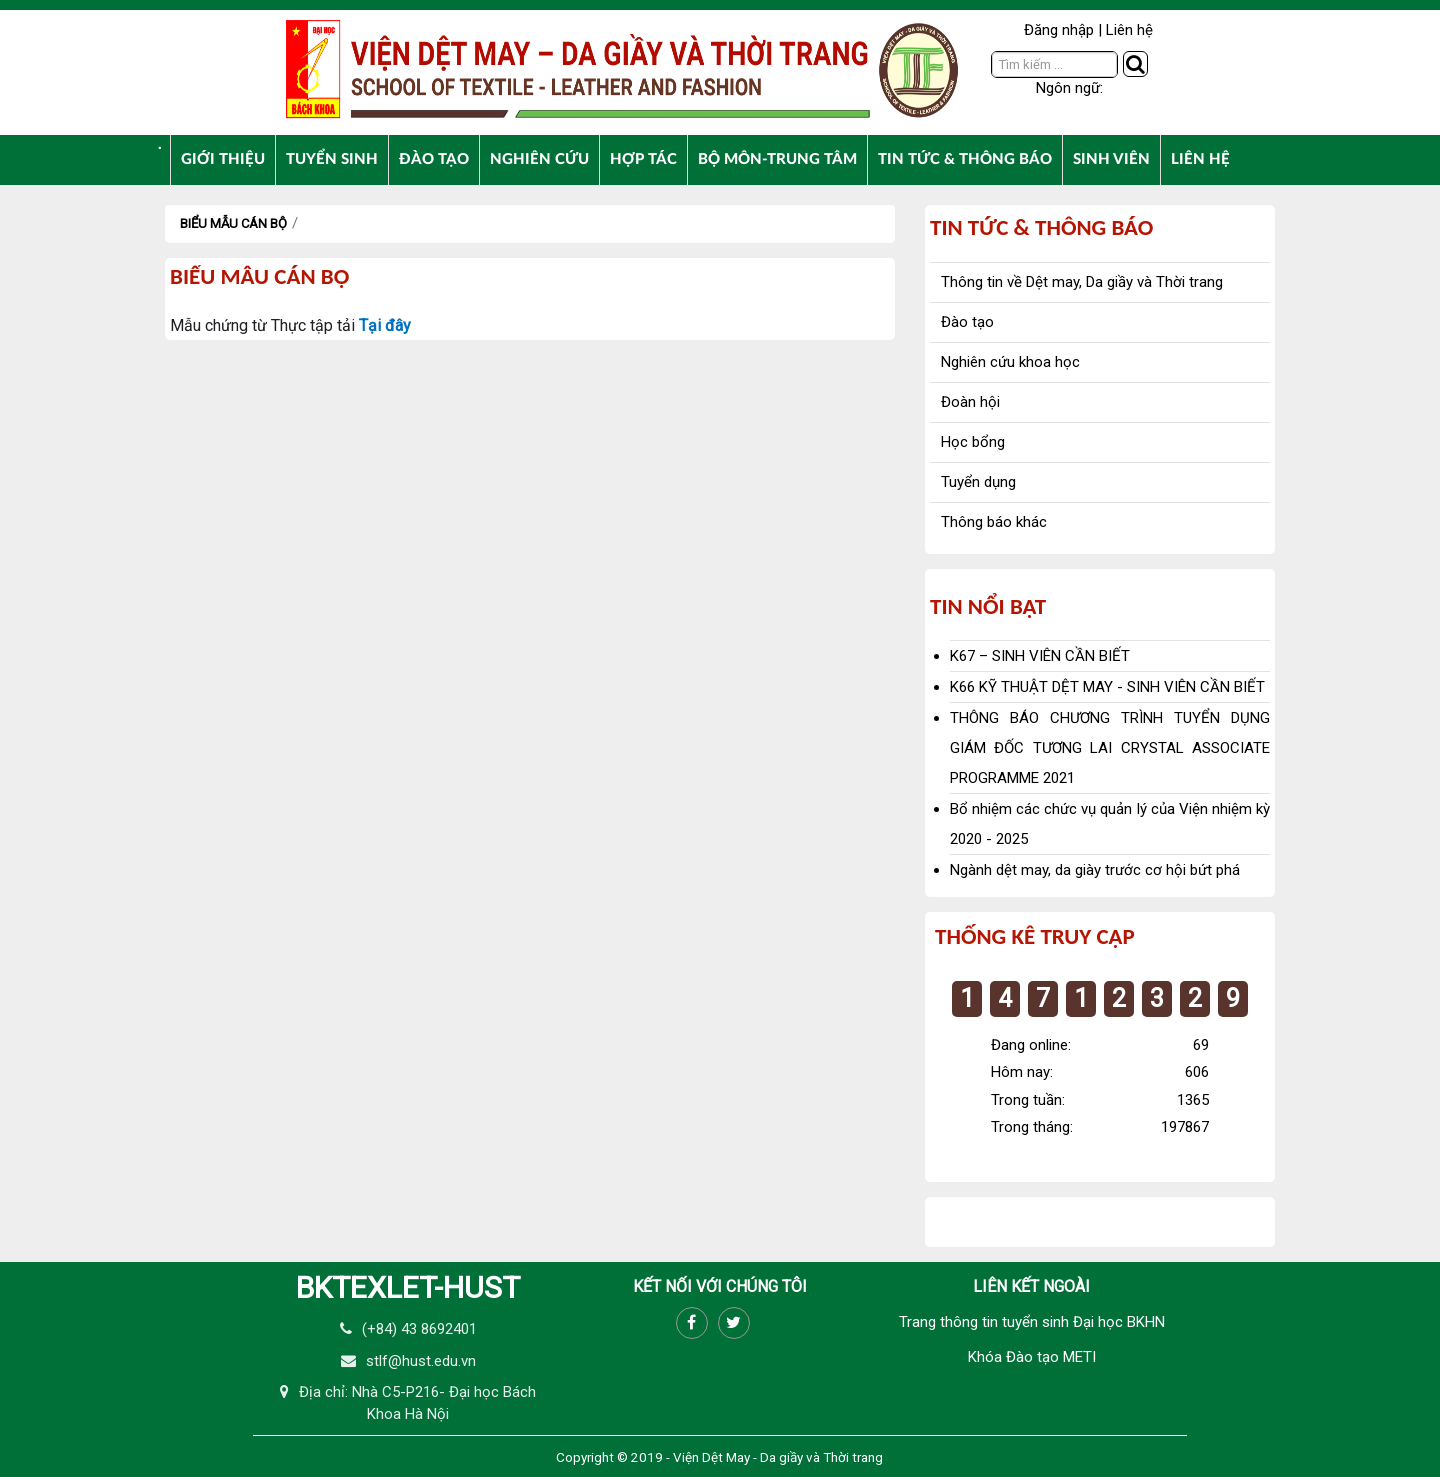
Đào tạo (967, 322)
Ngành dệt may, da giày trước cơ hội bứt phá (1095, 870)
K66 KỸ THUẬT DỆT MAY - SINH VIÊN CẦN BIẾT (1107, 687)
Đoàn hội (970, 402)
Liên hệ (1129, 30)
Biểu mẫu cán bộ (233, 223)
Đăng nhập (1059, 30)
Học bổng (973, 442)
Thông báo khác (994, 522)
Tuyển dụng (978, 482)
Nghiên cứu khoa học (1010, 362)
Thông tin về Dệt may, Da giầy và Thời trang (1082, 282)
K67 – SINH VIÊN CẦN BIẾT (1040, 656)
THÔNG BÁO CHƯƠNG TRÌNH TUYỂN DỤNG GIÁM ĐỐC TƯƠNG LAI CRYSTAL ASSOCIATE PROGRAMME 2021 (1110, 748)
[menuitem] (160, 145)
